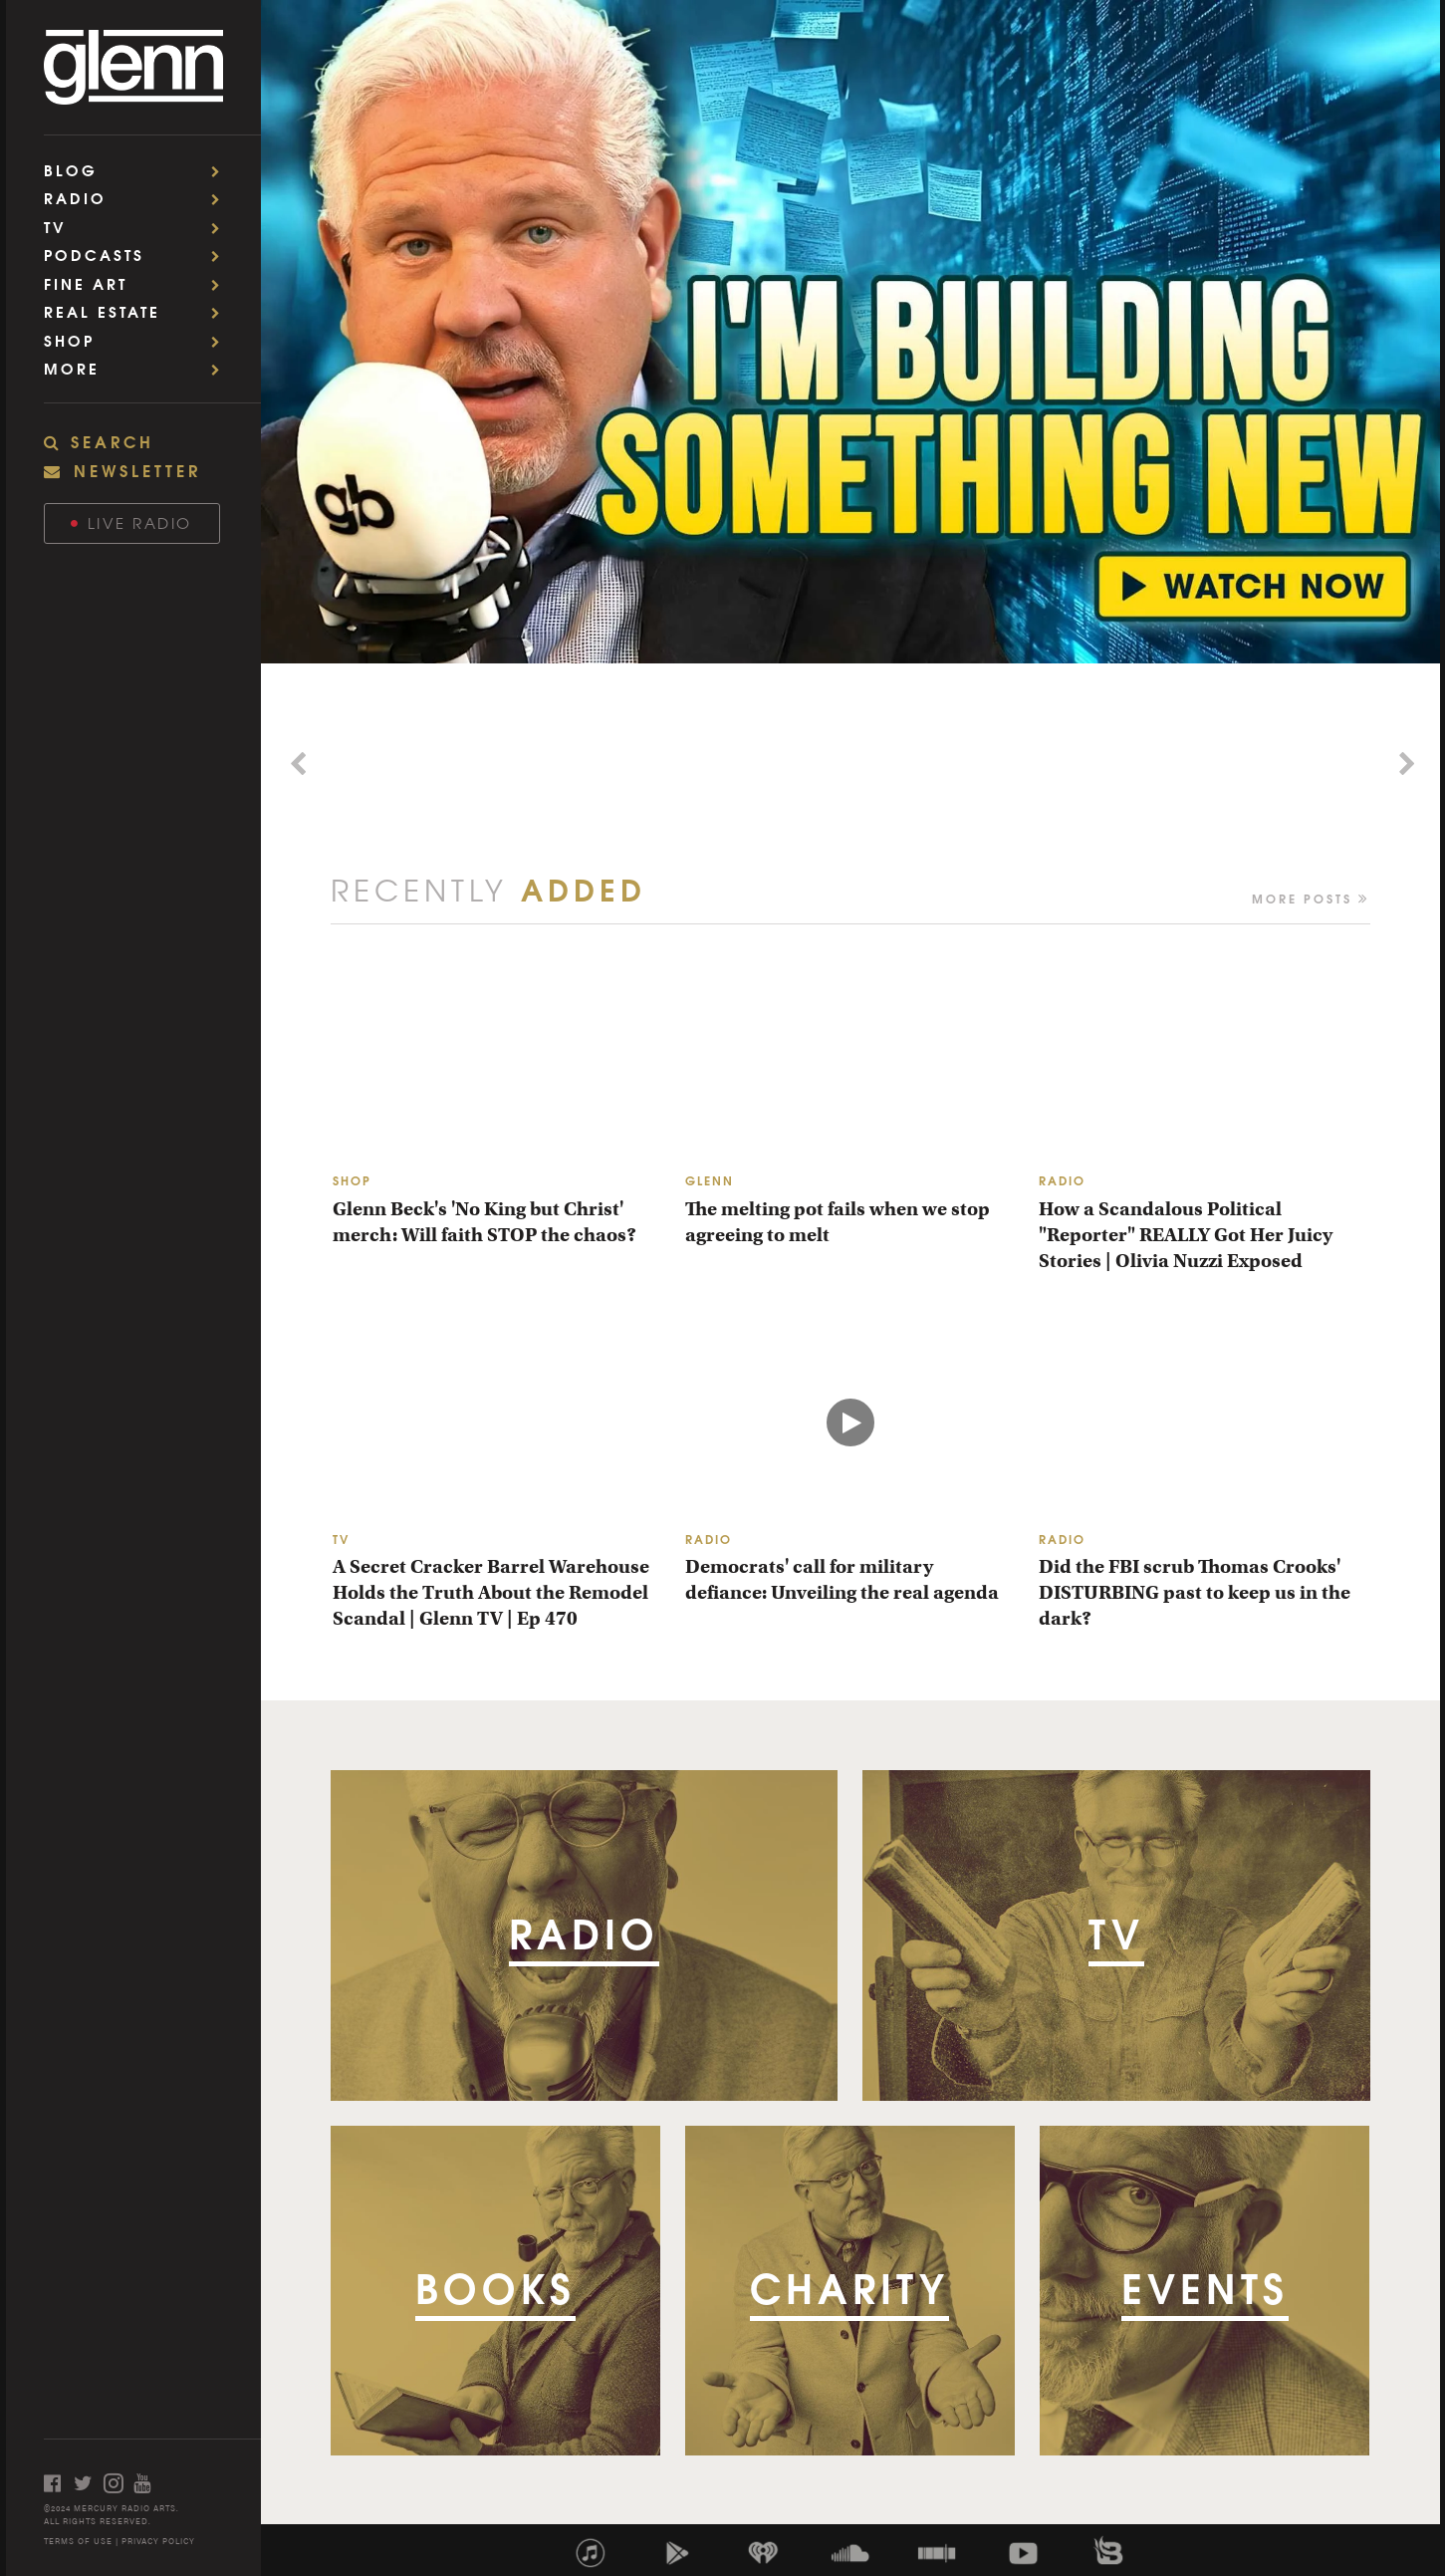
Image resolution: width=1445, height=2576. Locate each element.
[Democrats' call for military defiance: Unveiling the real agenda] (850, 1421)
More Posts (1311, 897)
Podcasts (138, 254)
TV (138, 226)
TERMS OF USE (78, 2540)
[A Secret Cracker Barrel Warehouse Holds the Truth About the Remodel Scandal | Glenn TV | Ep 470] (497, 1421)
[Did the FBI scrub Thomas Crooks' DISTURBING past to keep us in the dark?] (1203, 1421)
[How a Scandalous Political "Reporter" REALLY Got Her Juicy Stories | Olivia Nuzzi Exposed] (1203, 1062)
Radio (138, 197)
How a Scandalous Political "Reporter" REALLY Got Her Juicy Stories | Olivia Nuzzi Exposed (1185, 1234)
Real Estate (138, 311)
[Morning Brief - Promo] (586, 766)
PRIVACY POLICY (158, 2540)
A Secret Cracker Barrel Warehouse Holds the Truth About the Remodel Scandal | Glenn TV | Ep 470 (491, 1592)
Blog (138, 169)
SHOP (352, 1180)
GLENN (709, 1180)
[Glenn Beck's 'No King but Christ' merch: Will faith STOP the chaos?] (497, 1062)
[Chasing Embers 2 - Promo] (1115, 766)
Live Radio (131, 522)
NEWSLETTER (122, 469)
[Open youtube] (148, 2482)
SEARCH (99, 441)
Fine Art (138, 283)
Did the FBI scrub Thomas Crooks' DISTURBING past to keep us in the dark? (1194, 1592)
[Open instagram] (118, 2482)
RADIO (1062, 1180)
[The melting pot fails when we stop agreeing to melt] (850, 1062)
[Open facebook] (59, 2482)
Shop (138, 340)
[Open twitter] (89, 2482)
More (138, 368)
